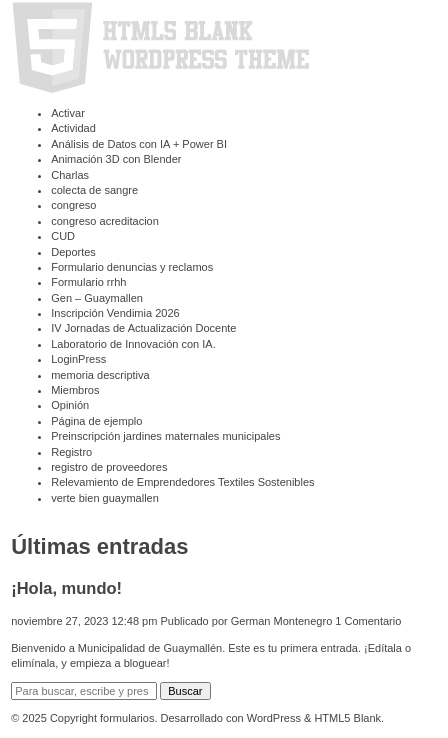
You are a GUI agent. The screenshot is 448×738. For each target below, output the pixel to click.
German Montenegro (282, 621)
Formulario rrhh (88, 282)
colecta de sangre (94, 190)
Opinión (70, 405)
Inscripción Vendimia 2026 (115, 313)
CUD (63, 236)
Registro (71, 452)
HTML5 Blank (347, 718)
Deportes (73, 252)
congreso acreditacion (105, 221)
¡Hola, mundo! (66, 588)
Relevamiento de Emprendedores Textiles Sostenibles (182, 482)
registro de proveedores (109, 467)
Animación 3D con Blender (116, 159)
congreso (73, 205)
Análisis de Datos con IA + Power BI (139, 144)
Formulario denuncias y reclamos (132, 267)
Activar (68, 113)
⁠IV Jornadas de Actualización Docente (143, 328)
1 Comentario (368, 621)
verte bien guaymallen (105, 498)
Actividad (73, 128)
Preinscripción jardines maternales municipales (165, 436)
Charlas (70, 175)
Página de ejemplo (96, 421)
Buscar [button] (185, 691)
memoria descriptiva (100, 375)
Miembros (75, 390)
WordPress (274, 718)
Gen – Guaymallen (97, 298)
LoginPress (78, 359)
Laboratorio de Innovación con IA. (133, 344)
